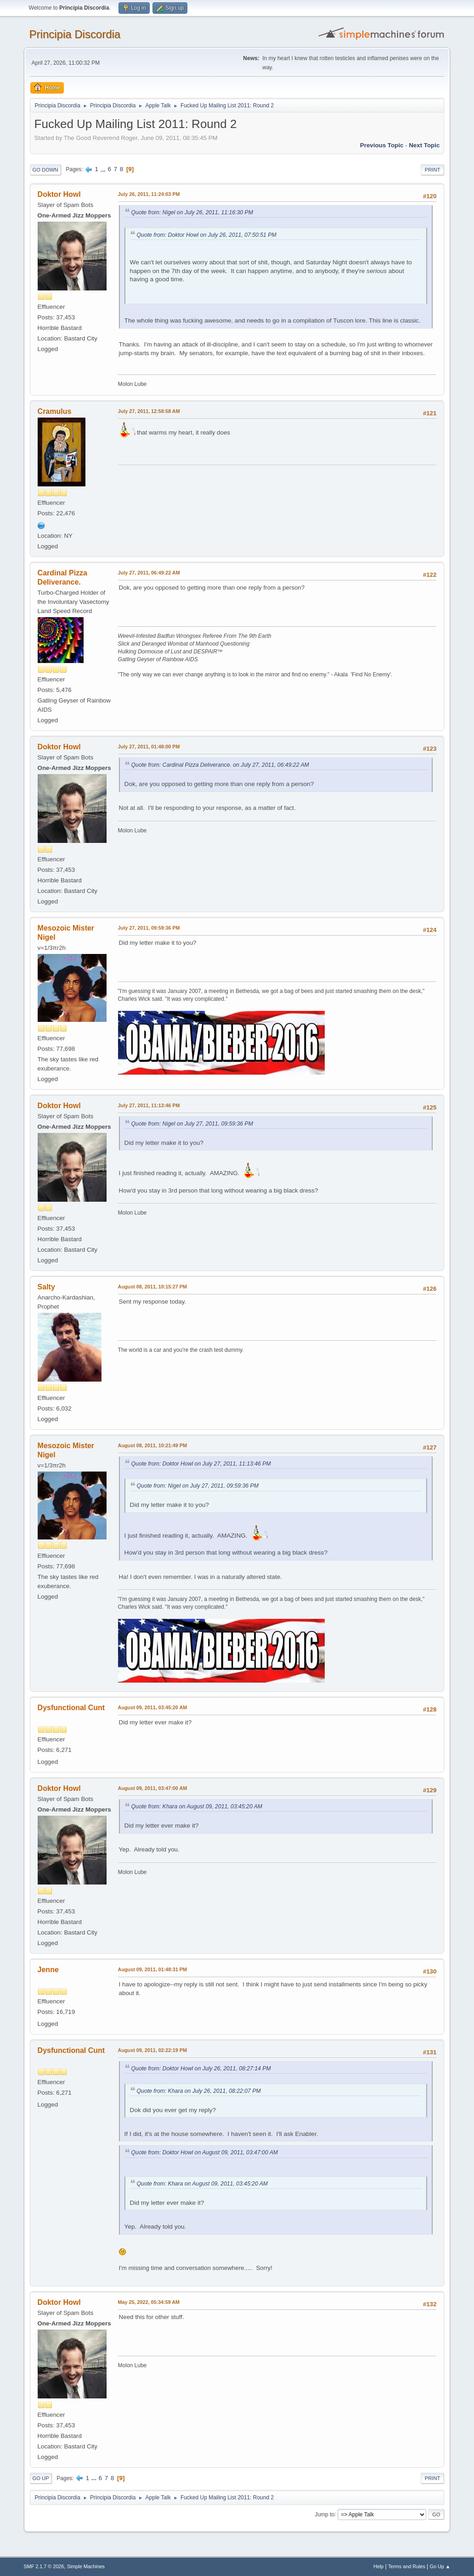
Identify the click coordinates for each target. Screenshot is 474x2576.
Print (432, 170)
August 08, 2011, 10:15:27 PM (152, 1286)
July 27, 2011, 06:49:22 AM (149, 572)
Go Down (45, 170)
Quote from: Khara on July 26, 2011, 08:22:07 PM (199, 2091)
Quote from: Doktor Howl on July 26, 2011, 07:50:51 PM (206, 235)
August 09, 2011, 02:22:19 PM (152, 2050)
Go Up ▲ (440, 2566)
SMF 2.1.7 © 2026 (44, 2566)
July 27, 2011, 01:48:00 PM (149, 746)
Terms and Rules (406, 2566)
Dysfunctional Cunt (71, 1708)
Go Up (41, 2478)
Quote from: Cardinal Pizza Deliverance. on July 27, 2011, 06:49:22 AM (220, 765)
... (104, 169)
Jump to (324, 2514)
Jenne (48, 1970)
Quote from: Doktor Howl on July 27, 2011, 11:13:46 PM (201, 1464)
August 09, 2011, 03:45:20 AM (152, 1707)
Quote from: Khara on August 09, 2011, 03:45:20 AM (196, 1806)
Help (378, 2566)
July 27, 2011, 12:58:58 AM (149, 411)
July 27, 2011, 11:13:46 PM (149, 1105)
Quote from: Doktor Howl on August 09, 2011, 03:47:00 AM (204, 2152)
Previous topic (382, 145)
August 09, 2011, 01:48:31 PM (152, 1969)
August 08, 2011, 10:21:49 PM (152, 1445)
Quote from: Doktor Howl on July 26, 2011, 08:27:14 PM (201, 2068)
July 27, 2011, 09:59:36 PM (149, 928)
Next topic (424, 145)
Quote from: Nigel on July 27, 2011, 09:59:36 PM (192, 1124)
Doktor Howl (59, 194)
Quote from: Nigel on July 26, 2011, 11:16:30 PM (192, 212)
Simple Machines (86, 2566)
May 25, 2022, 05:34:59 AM (149, 2302)
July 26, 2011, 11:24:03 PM (149, 194)
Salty (46, 1287)
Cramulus (55, 411)
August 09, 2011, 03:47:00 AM (152, 1788)
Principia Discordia (75, 34)
